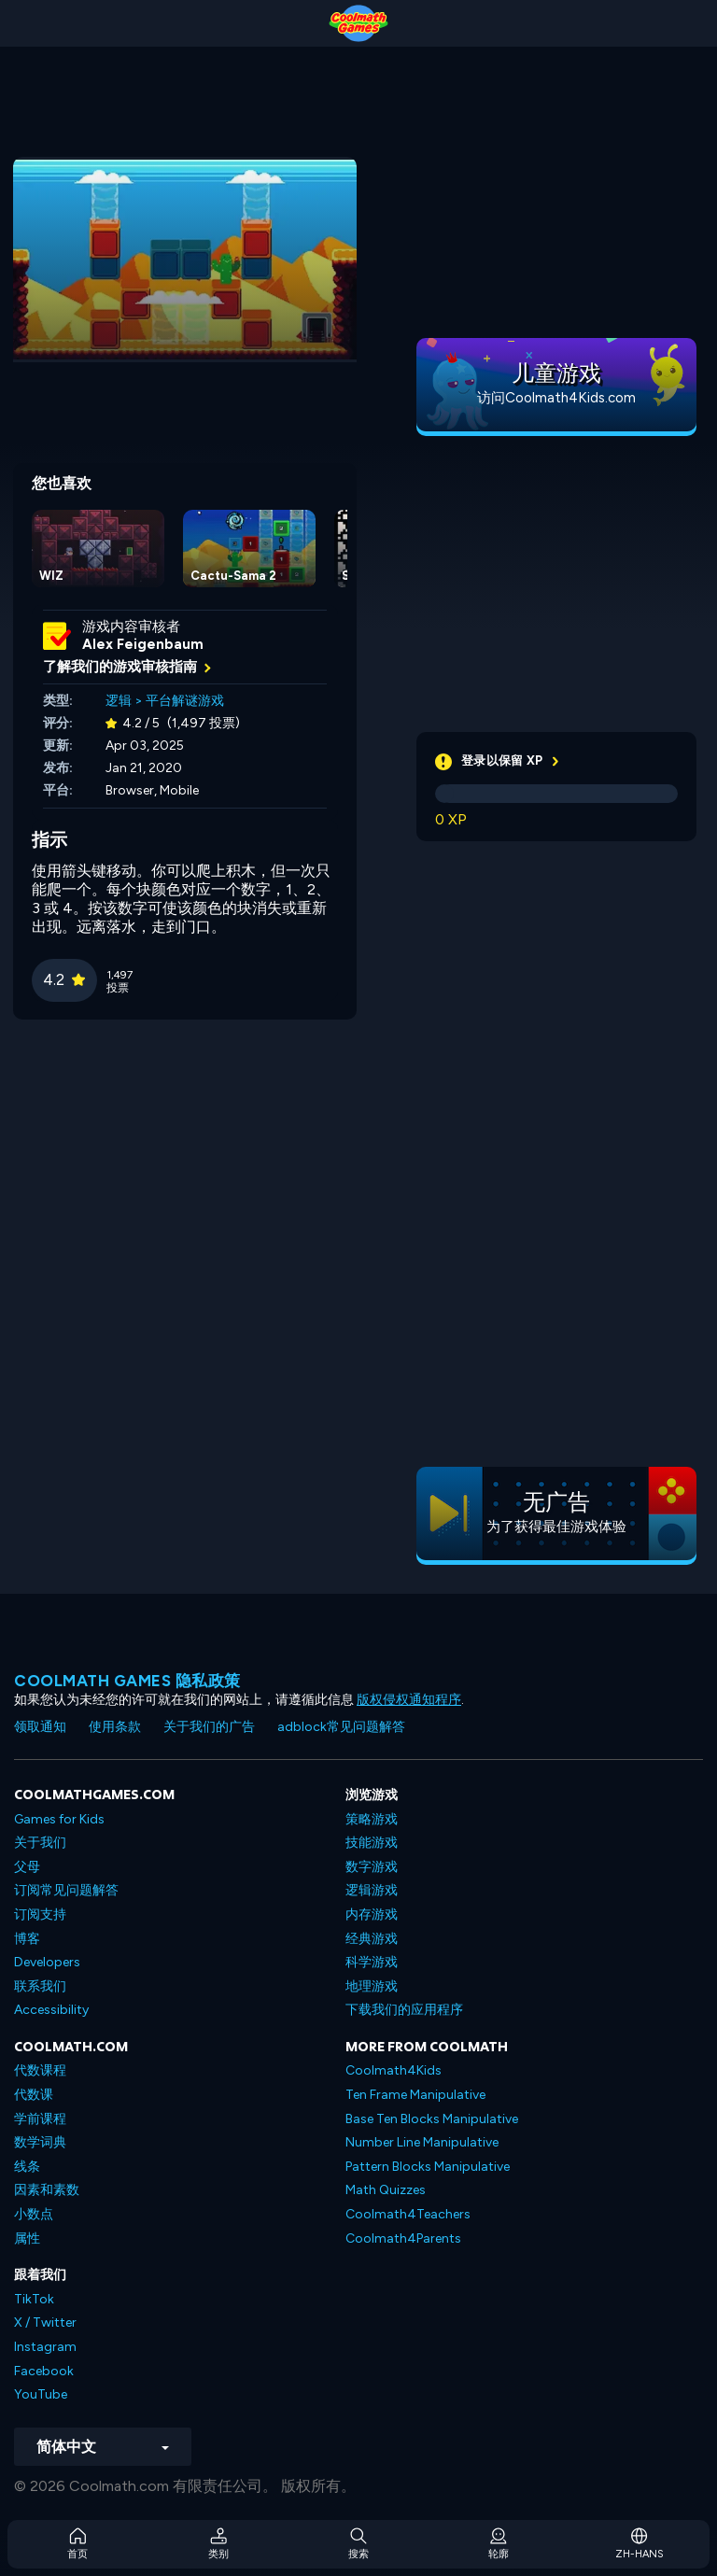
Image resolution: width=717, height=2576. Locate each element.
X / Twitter (45, 2322)
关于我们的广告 (209, 1727)
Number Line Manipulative (422, 2142)
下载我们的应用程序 (404, 2010)
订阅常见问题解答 (66, 1890)
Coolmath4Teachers (408, 2214)
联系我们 (40, 1986)
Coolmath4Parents (403, 2238)
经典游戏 (371, 1939)
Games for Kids (59, 1819)
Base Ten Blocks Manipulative (431, 2119)
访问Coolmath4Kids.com (556, 397)
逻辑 (118, 701)
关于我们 (40, 1843)
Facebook (44, 2371)
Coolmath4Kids (393, 2070)
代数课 (33, 2095)
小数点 (33, 2214)
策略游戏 (371, 1819)
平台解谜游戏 (185, 701)
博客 (27, 1939)
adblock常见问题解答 (341, 1727)
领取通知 (40, 1727)
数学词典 (40, 2142)
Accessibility (51, 2010)
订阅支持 (40, 1914)
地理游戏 (371, 1986)
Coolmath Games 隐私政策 (127, 1680)
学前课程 (40, 2119)
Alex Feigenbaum (143, 644)
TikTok (34, 2299)
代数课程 (40, 2070)
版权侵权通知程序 (409, 1700)
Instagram (45, 2347)
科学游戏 (371, 1962)
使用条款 (115, 1727)
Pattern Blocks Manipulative (427, 2167)
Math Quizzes (385, 2190)
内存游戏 (371, 1914)
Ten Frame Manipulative (415, 2095)
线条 (27, 2167)
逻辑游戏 (371, 1890)
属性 (27, 2238)
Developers (47, 1962)
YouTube (40, 2394)
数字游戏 (371, 1867)
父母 (27, 1867)
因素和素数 (46, 2190)
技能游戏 (371, 1843)
